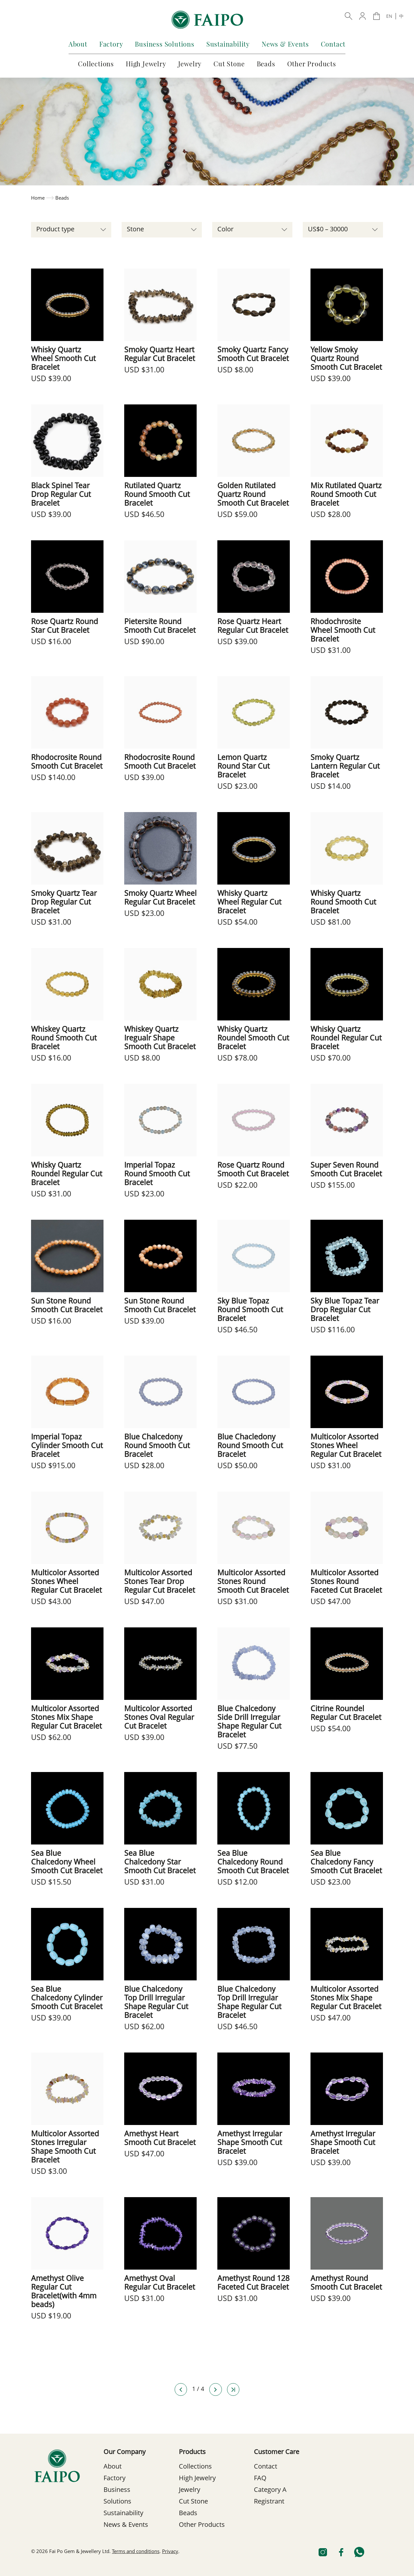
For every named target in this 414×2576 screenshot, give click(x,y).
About (78, 43)
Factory (111, 43)
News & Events (285, 43)
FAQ (260, 2478)
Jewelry (190, 63)
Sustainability (228, 43)
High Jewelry (146, 63)
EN (389, 16)
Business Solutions (164, 43)
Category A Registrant (270, 2496)
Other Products (311, 63)
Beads (266, 63)
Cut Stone (229, 63)
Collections (96, 63)
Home (38, 198)
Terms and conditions (135, 2551)
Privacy (170, 2551)
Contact (333, 43)
